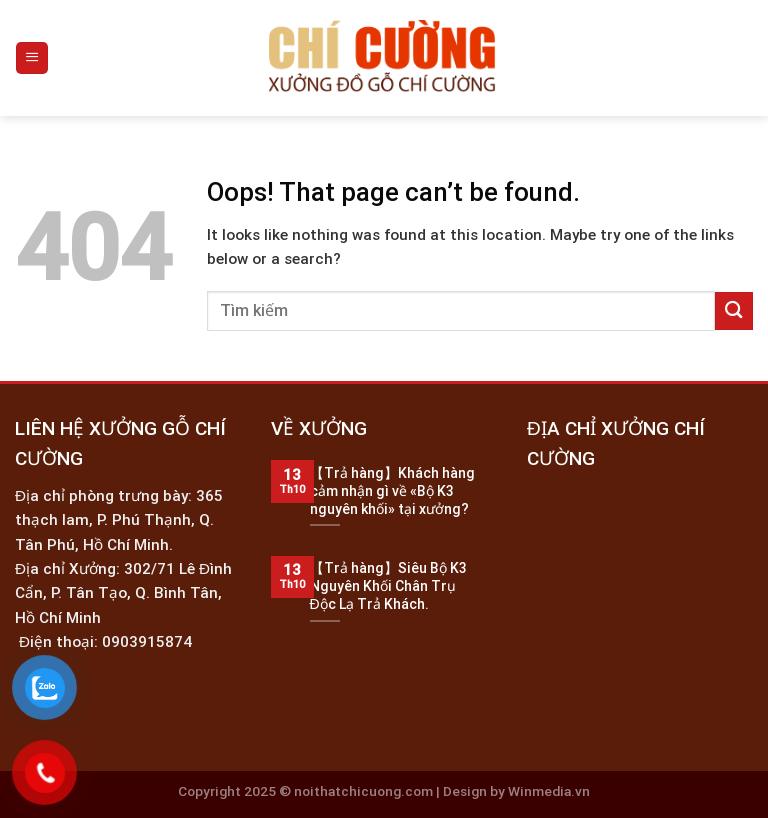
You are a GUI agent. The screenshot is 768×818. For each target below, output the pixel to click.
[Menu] (32, 57)
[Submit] (734, 310)
